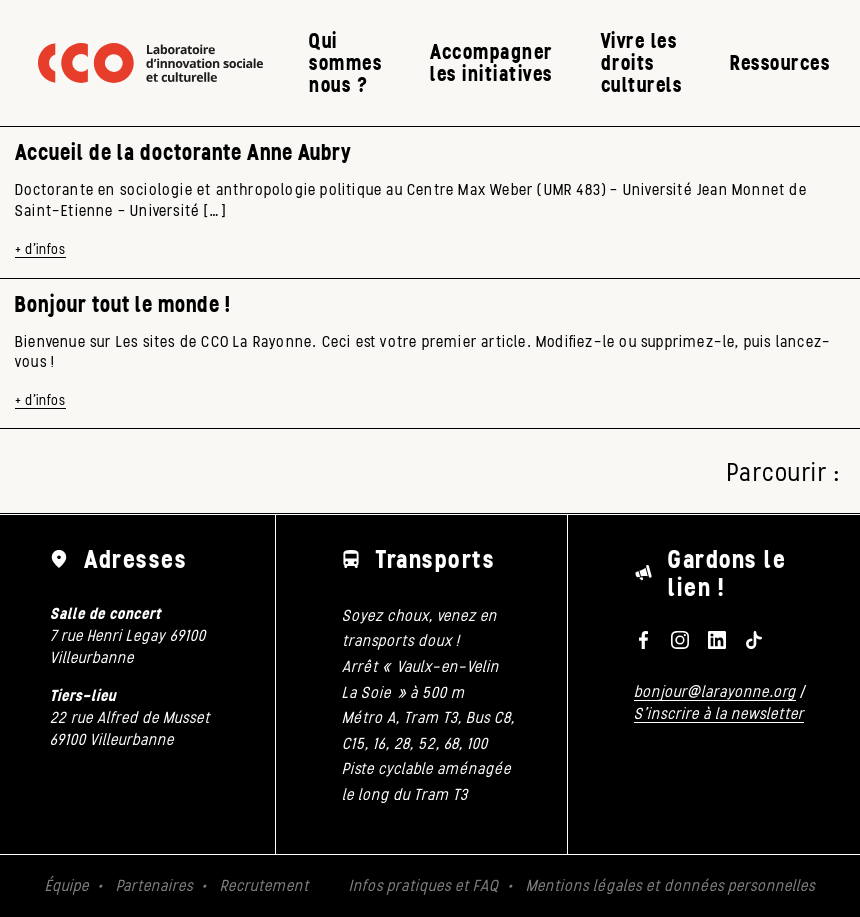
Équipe (67, 885)
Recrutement (264, 885)
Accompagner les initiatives (491, 62)
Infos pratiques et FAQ (424, 885)
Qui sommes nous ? (345, 62)
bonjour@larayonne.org (715, 691)
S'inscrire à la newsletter (719, 713)
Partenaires (154, 885)
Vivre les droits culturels (642, 62)
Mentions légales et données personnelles (670, 885)
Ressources (780, 62)
